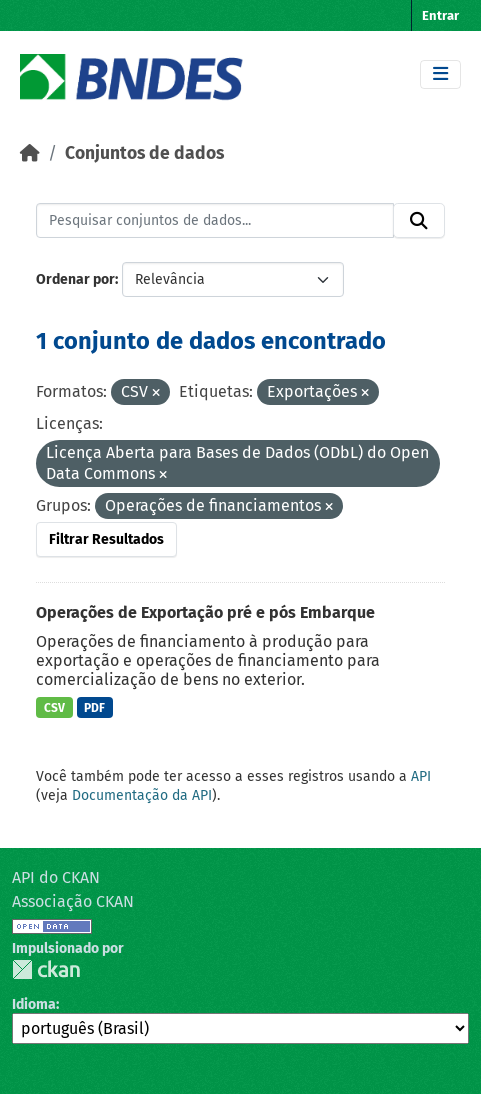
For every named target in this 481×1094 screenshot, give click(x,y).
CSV (54, 708)
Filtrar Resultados (106, 539)
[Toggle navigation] (440, 74)
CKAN (46, 969)
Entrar (440, 15)
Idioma (34, 1004)
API (421, 776)
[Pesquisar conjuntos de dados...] (215, 221)
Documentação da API (142, 795)
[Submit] (419, 221)
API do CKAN (56, 877)
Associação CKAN (73, 901)
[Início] (30, 153)
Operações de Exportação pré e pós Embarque (205, 612)
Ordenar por (75, 279)
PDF (94, 708)
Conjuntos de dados (144, 153)
